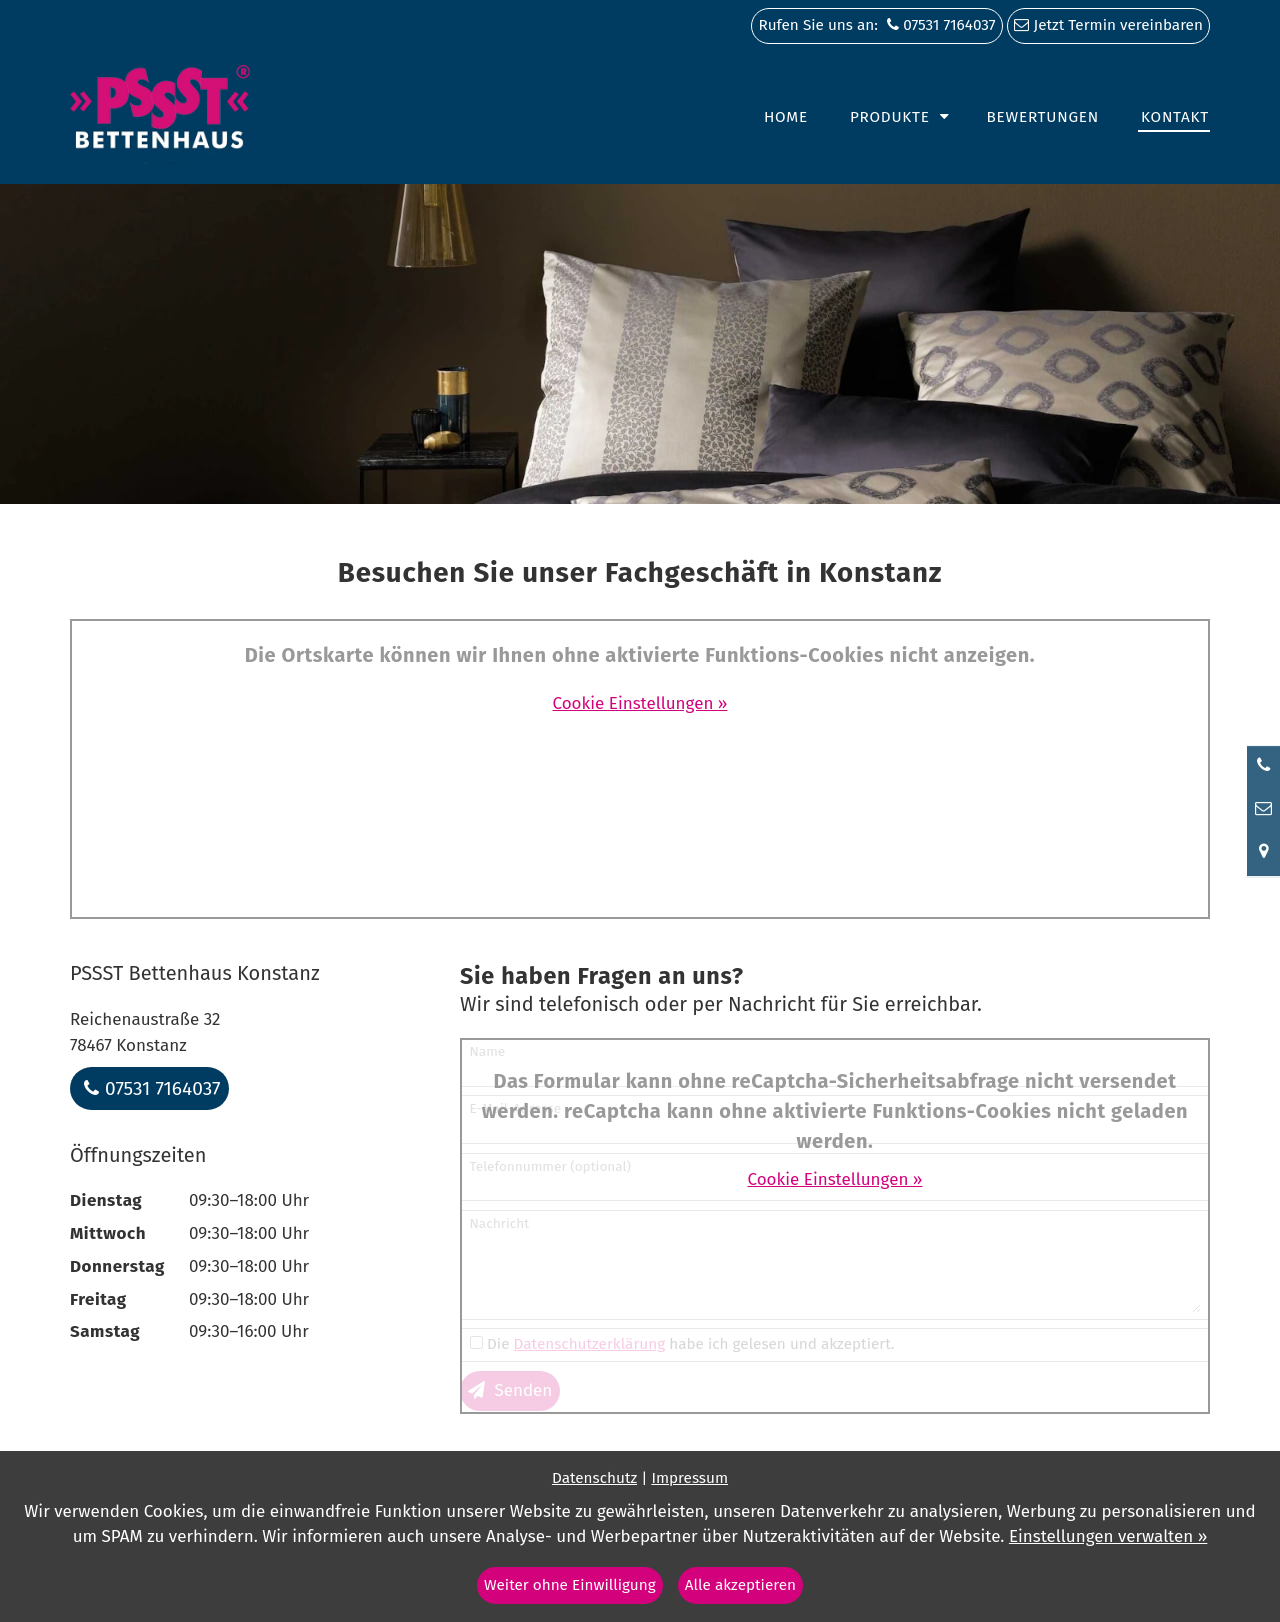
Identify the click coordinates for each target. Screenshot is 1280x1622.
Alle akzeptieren (740, 1585)
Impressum (689, 1478)
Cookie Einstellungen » (640, 703)
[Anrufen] (1263, 766)
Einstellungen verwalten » (1108, 1536)
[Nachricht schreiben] (1263, 809)
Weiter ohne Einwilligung (570, 1585)
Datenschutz (594, 1478)
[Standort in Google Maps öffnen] (1263, 853)
